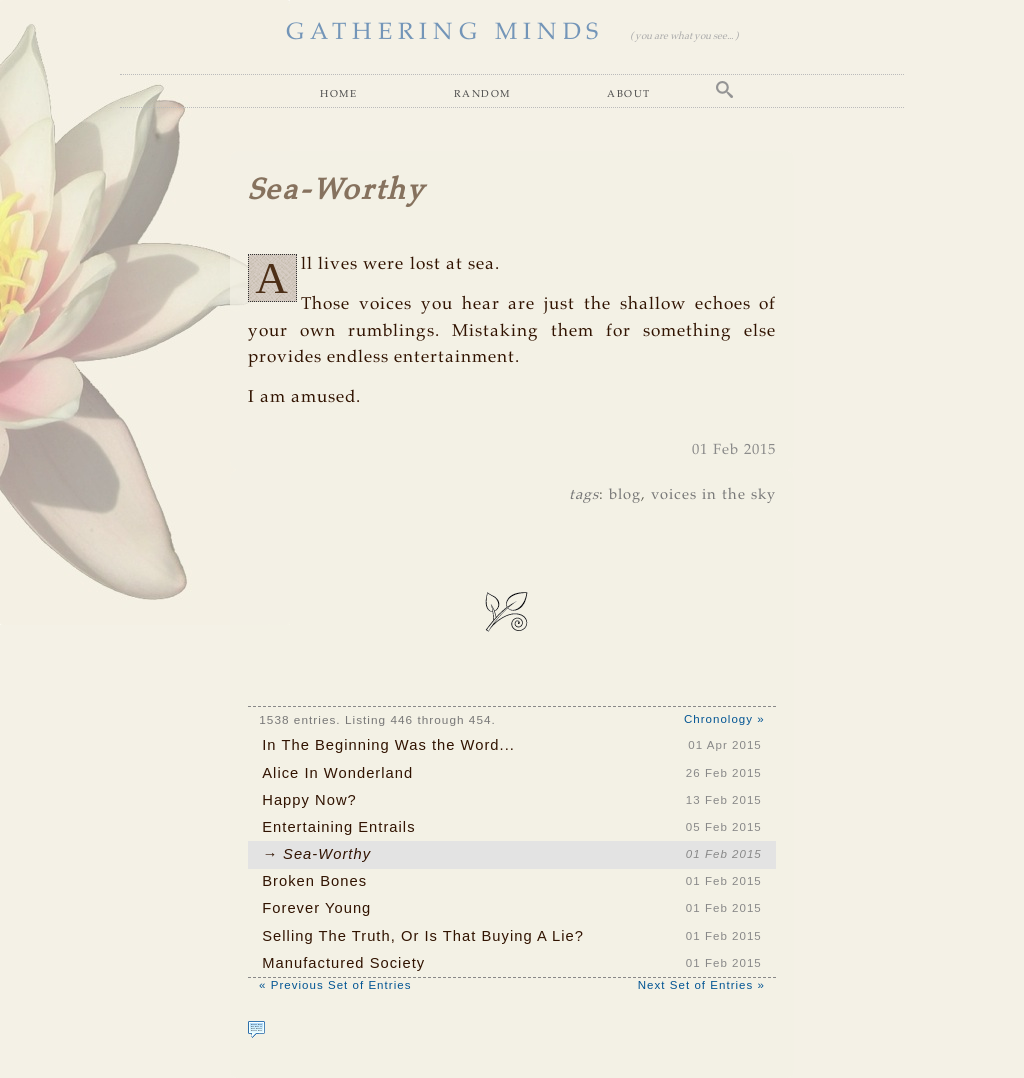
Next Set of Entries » (701, 985)
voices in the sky (713, 495)
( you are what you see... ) (684, 36)
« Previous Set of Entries (335, 985)
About (628, 93)
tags (584, 495)
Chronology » (724, 719)
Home (338, 93)
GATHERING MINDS (445, 33)
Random (482, 93)
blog (625, 495)
